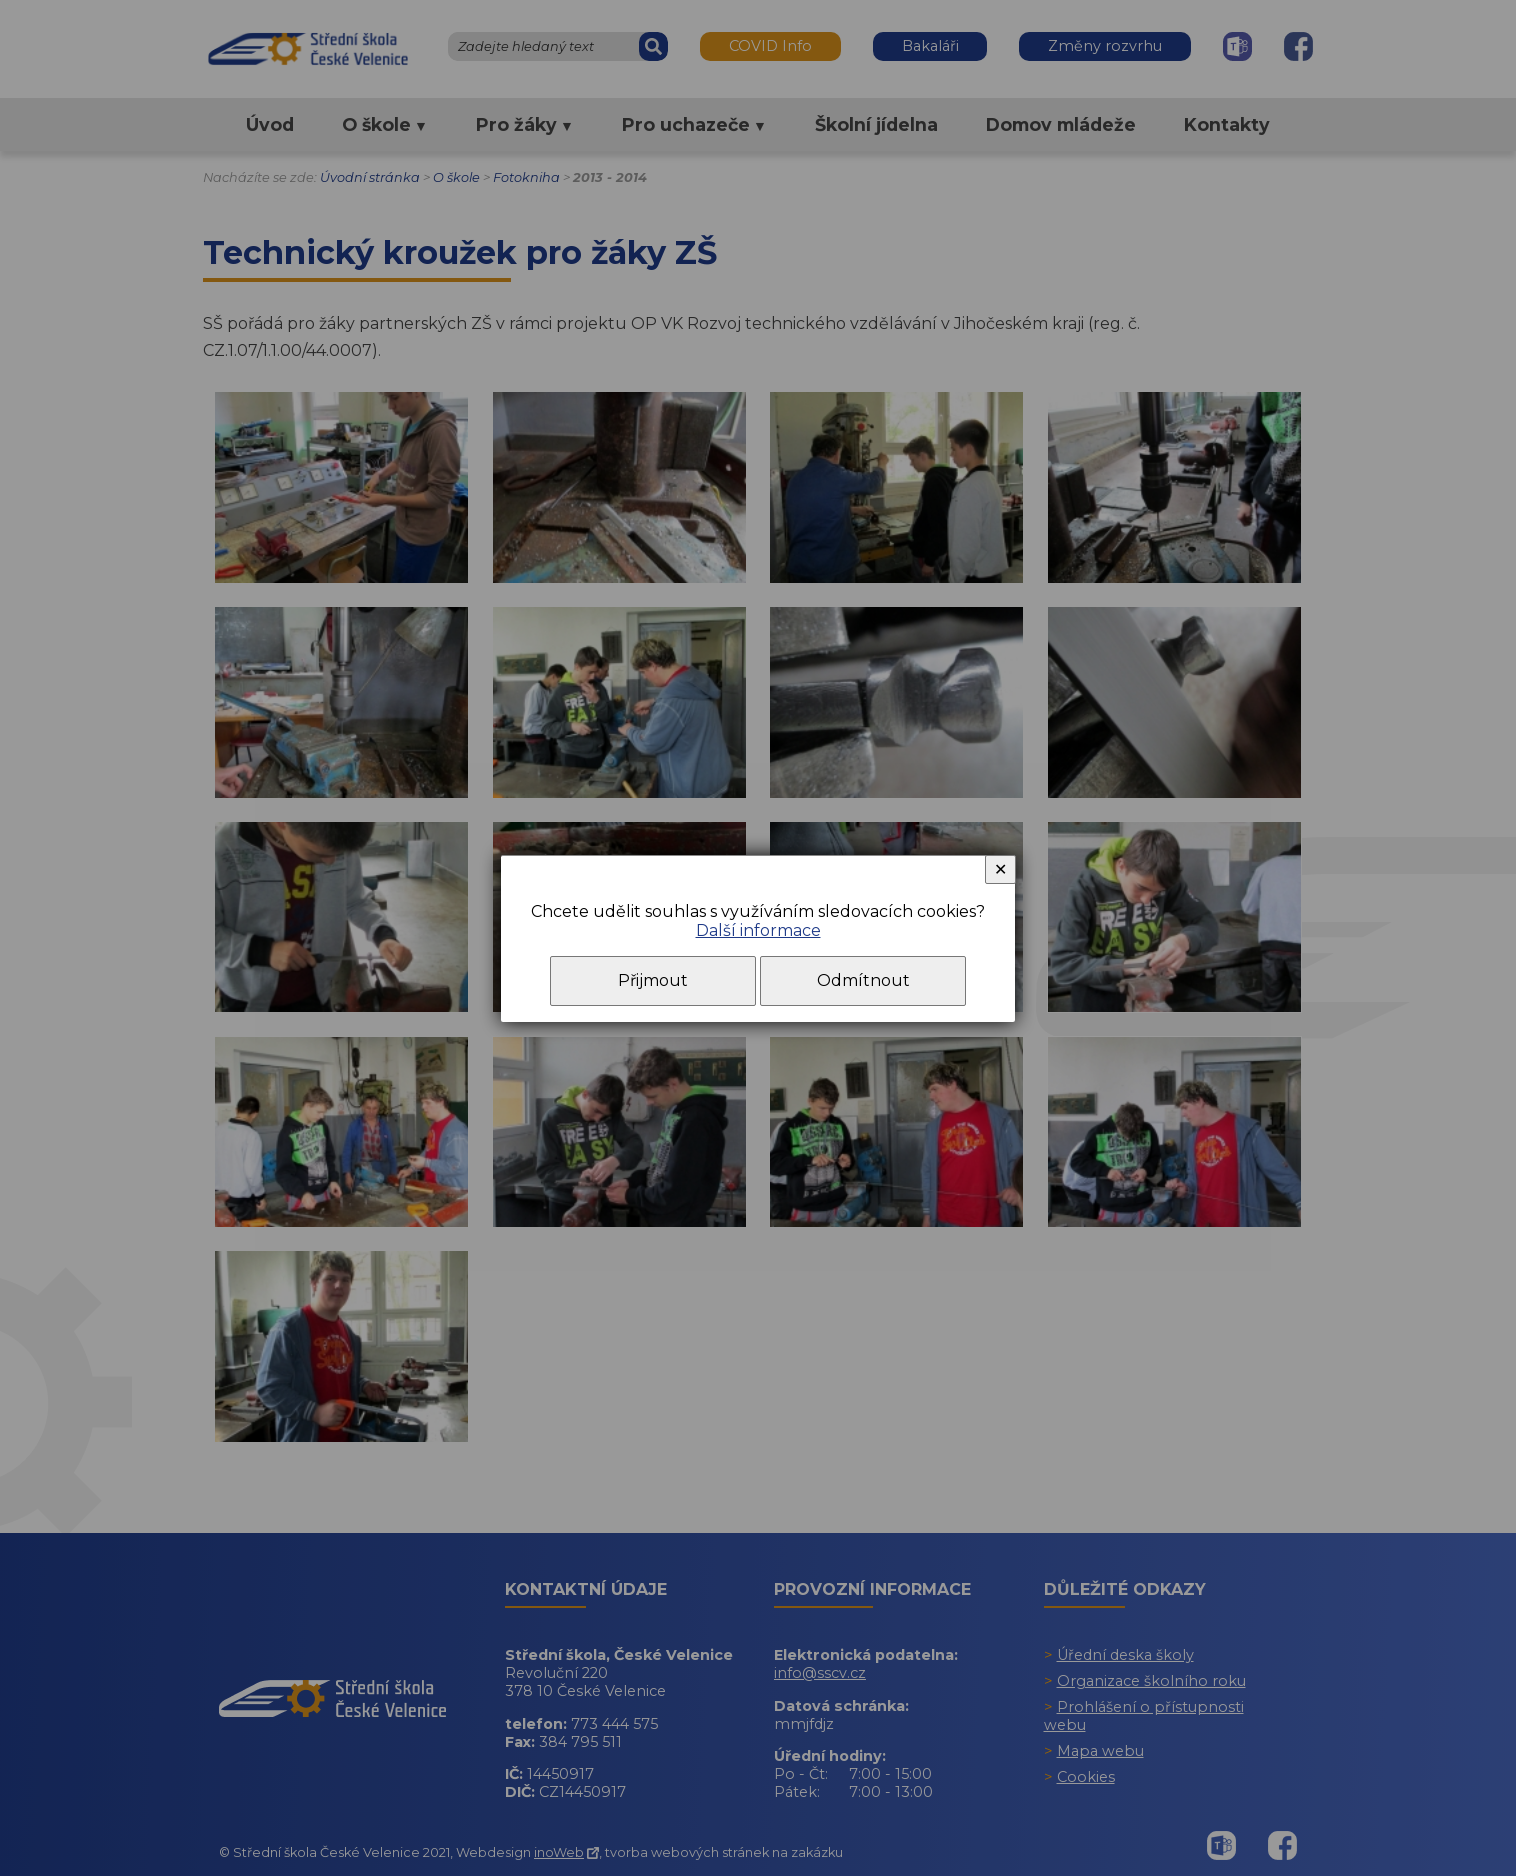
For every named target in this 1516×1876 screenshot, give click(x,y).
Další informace (758, 930)
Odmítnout (863, 980)
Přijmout (653, 980)
